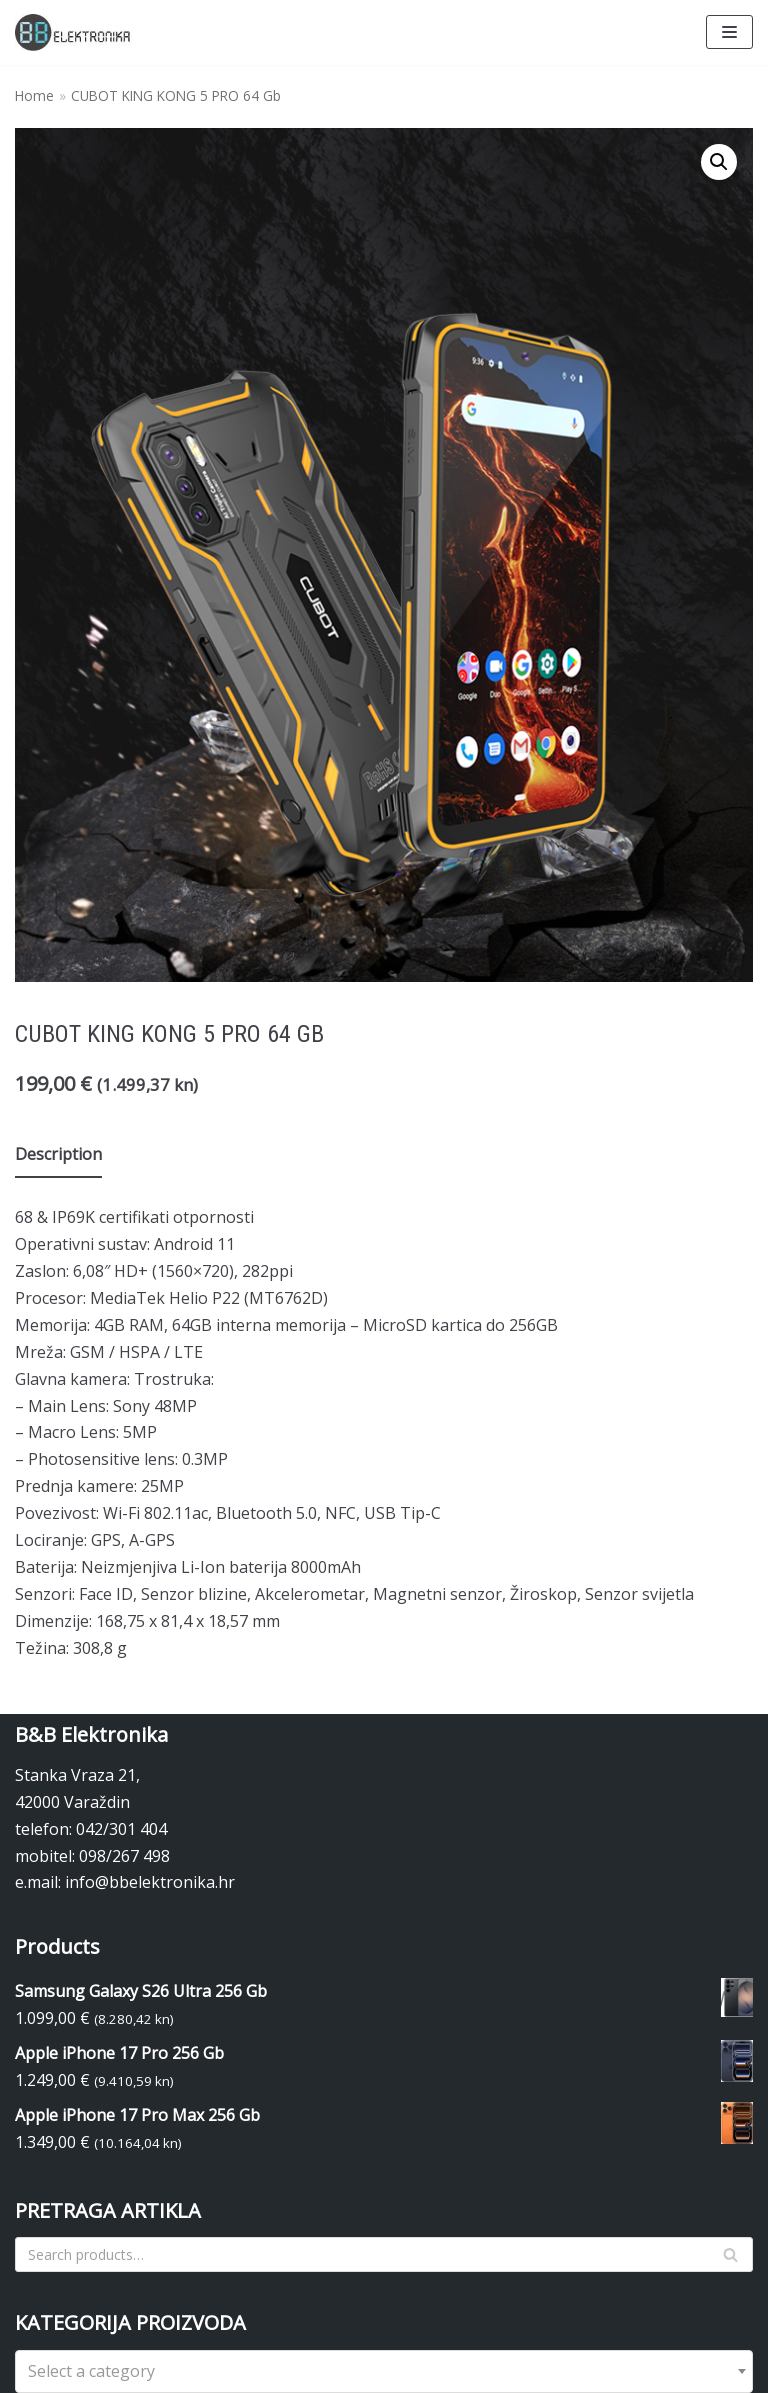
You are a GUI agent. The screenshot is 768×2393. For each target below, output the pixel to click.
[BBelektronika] (75, 32)
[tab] (58, 1155)
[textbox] (384, 2371)
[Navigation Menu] (729, 32)
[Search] (384, 2254)
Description (58, 1154)
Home (34, 95)
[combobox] (384, 2371)
